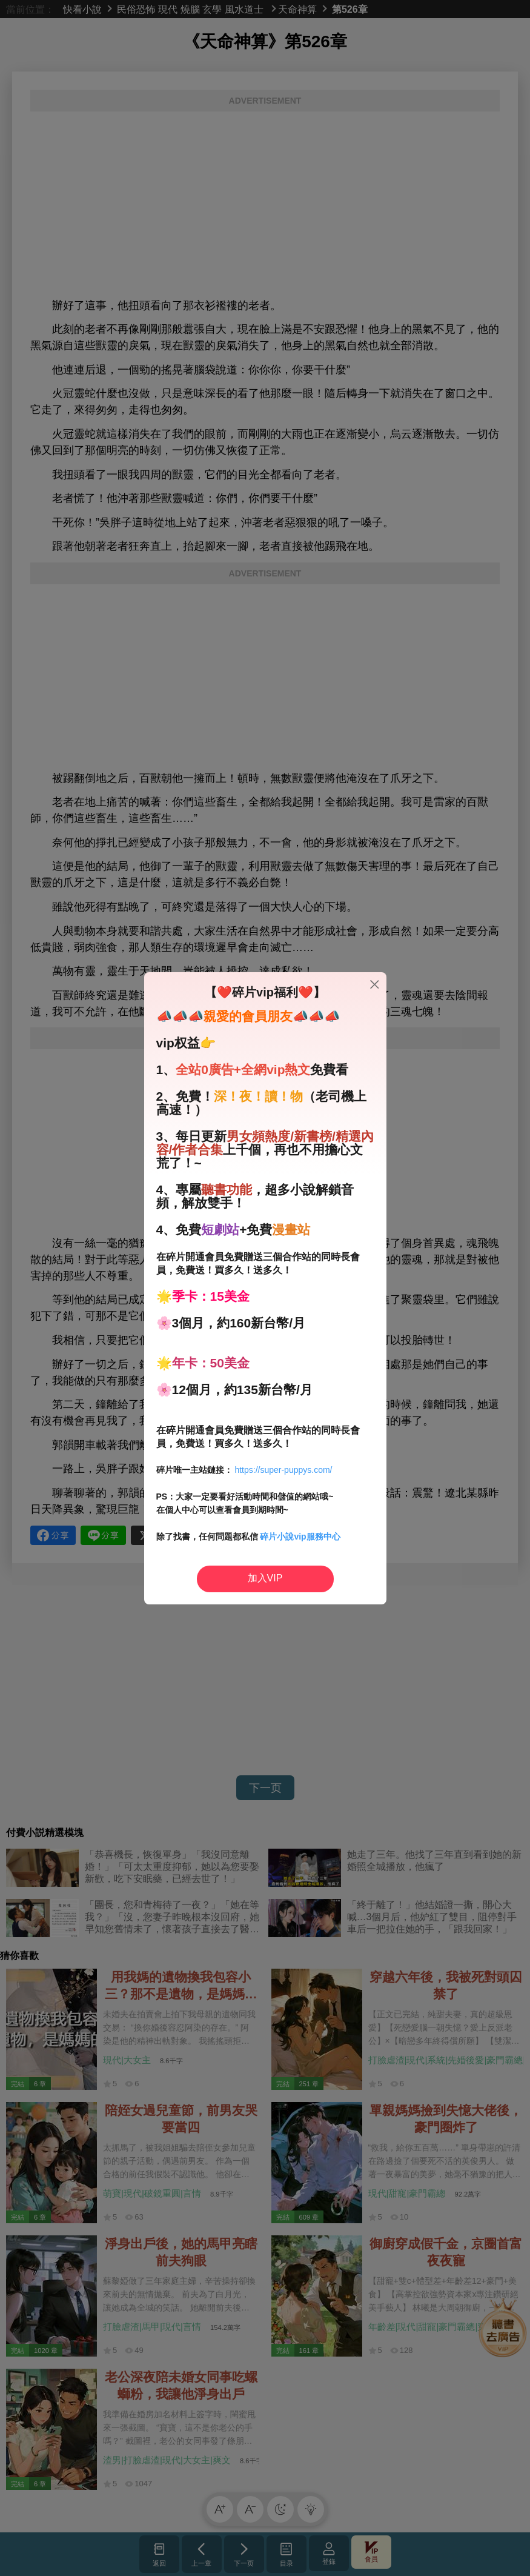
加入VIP (265, 1578)
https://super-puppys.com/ (283, 1470)
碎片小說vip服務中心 (300, 1536)
